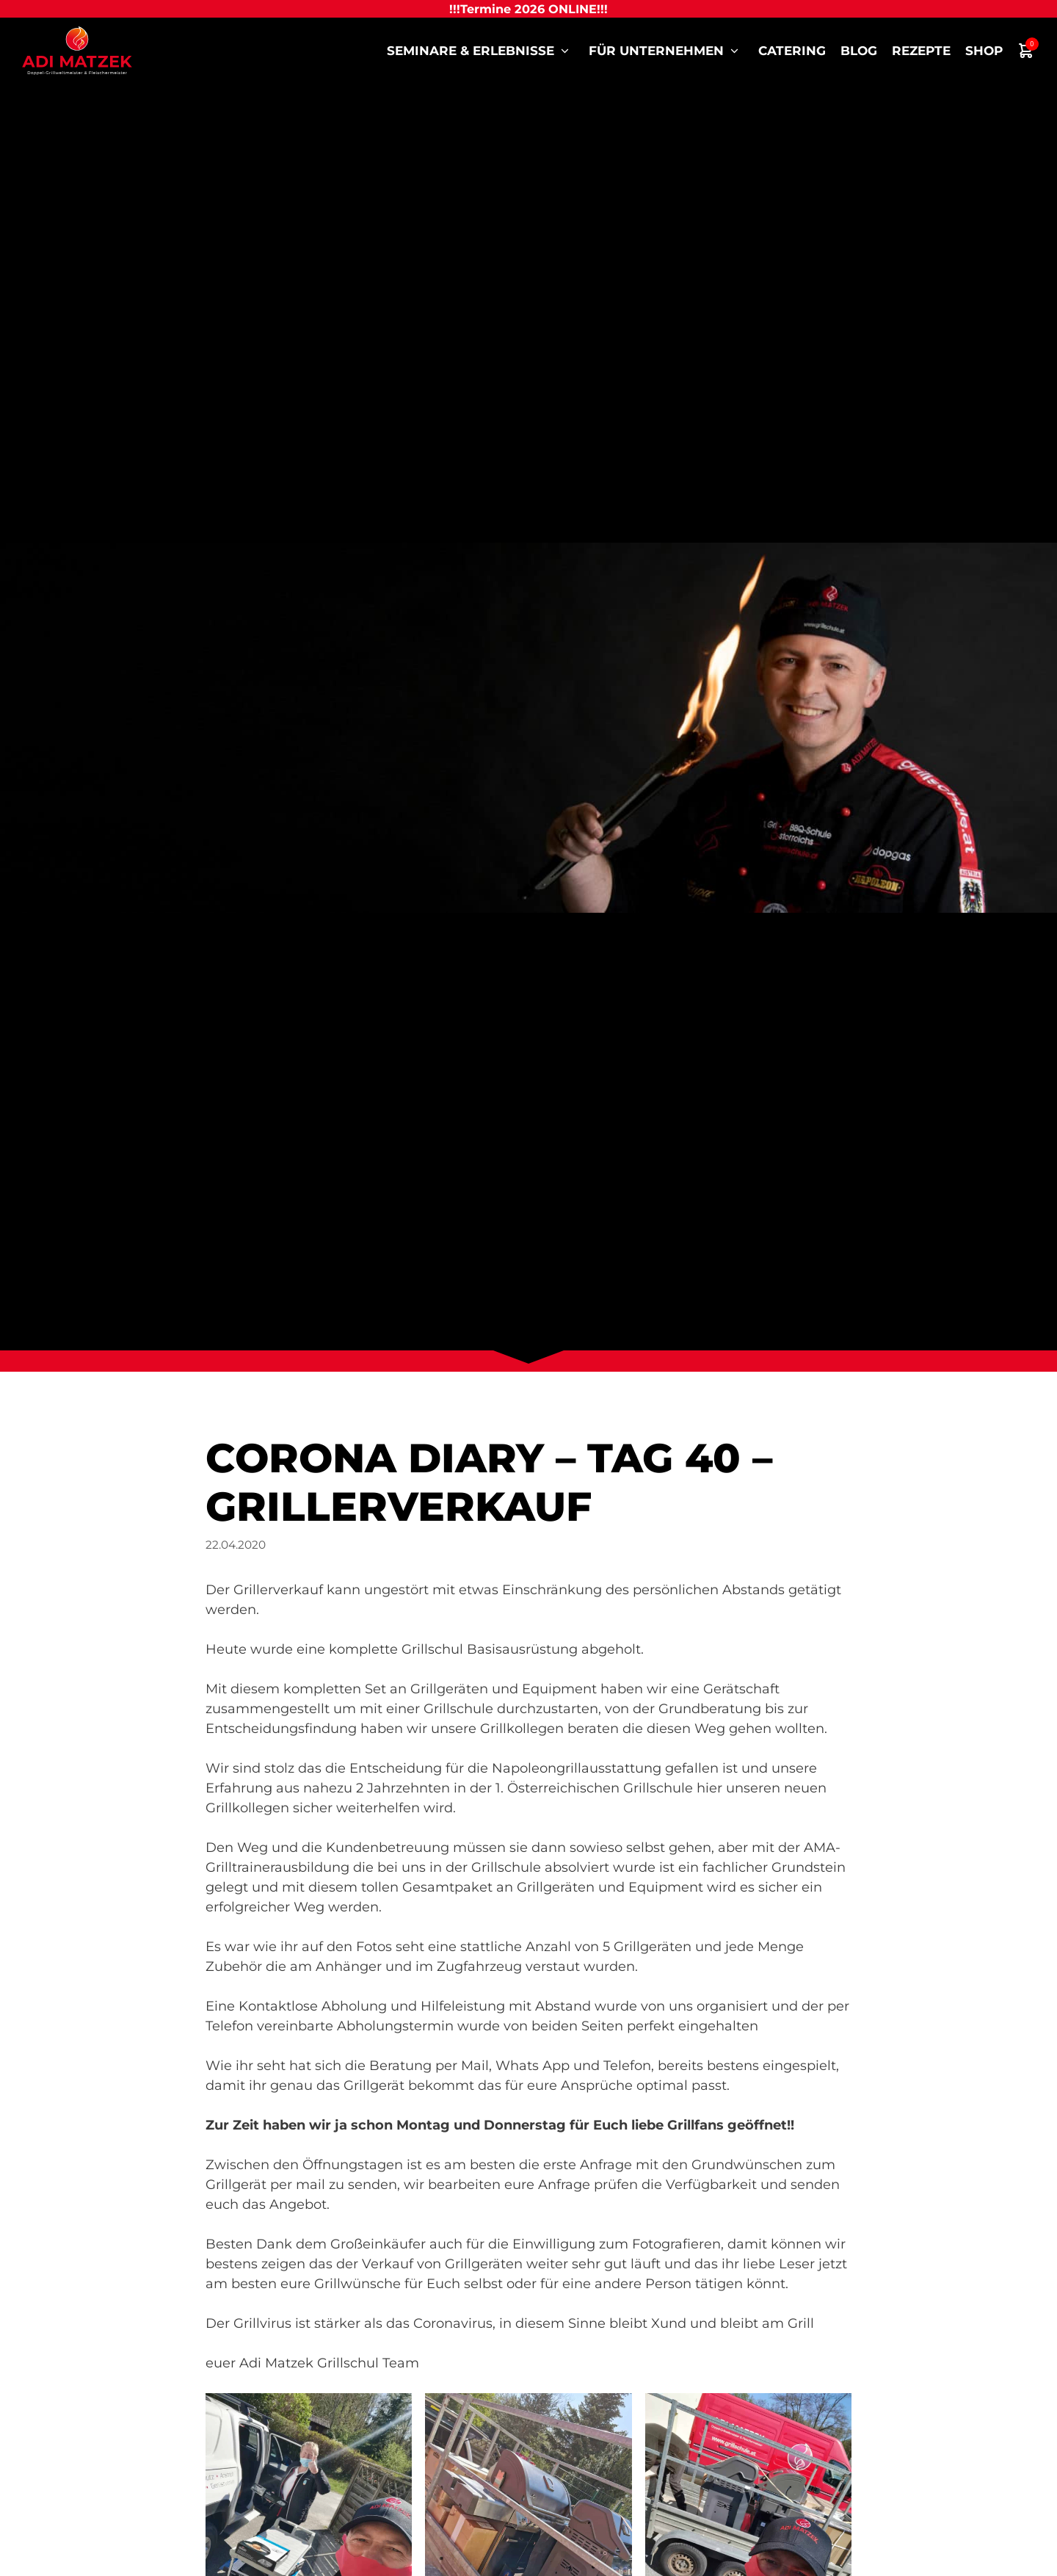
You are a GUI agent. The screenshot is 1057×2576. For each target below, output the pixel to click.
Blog (858, 50)
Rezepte (921, 50)
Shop (984, 50)
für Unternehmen (666, 51)
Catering (792, 50)
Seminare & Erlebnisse (480, 51)
